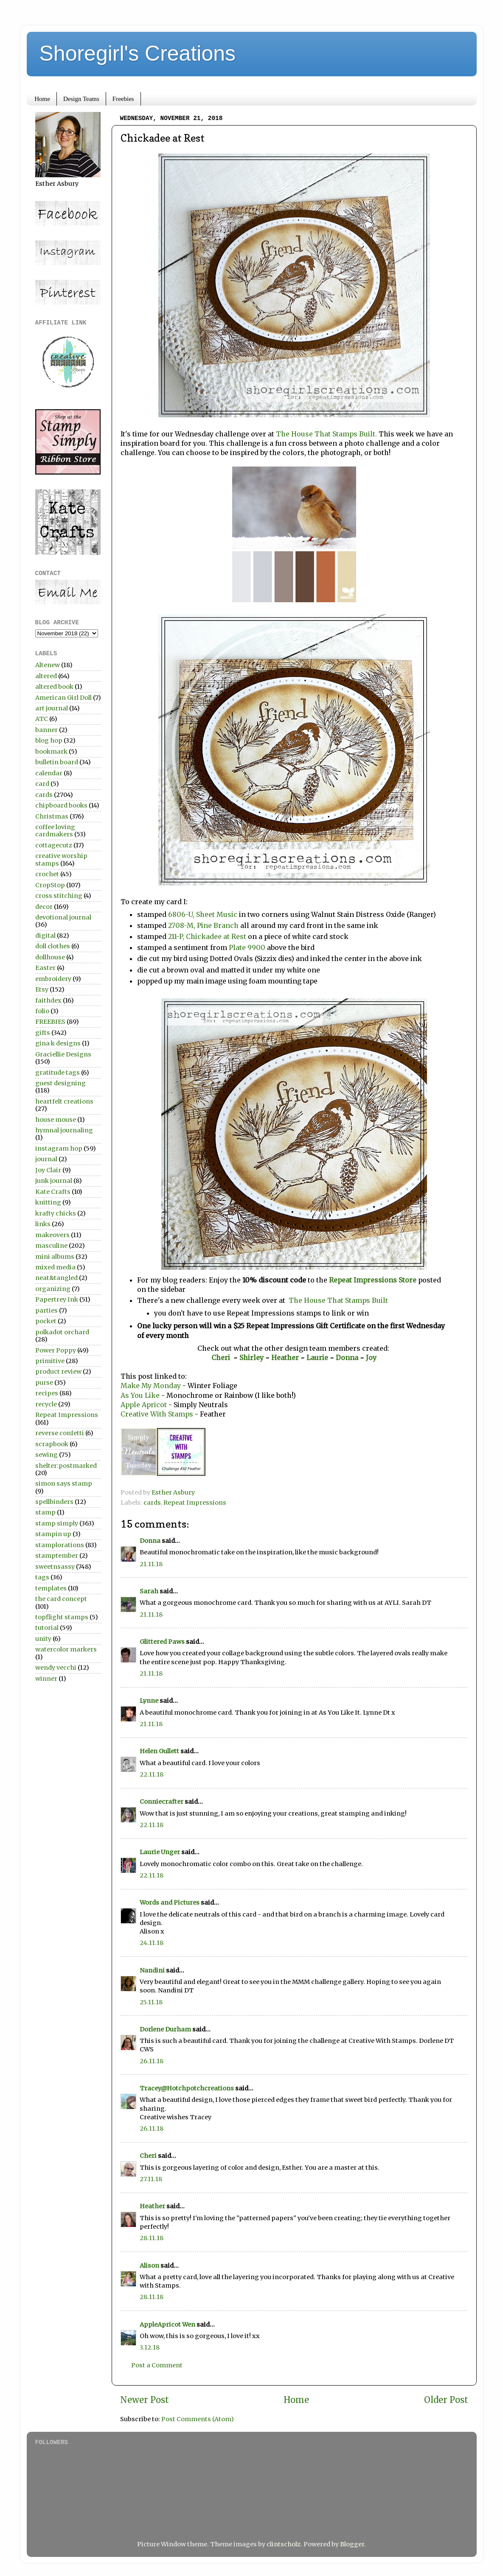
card (42, 784)
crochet (47, 874)
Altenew (47, 665)
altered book (54, 686)
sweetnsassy (55, 1566)
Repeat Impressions (194, 1502)
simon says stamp (63, 1483)
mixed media (55, 1267)
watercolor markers (66, 1649)
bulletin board (56, 762)
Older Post (446, 2400)
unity (43, 1639)
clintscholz (284, 2544)
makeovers (52, 1235)
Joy (371, 1357)
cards (152, 1502)
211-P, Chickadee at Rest (207, 936)
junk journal (53, 1181)
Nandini (152, 1970)
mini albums (54, 1256)
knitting (48, 1202)
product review (58, 1371)
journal (46, 1159)
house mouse (55, 1119)
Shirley (251, 1357)
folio (42, 1011)
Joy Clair (48, 1170)
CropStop (50, 885)
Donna (348, 1357)
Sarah (149, 1591)
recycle (46, 1404)
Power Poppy (55, 1350)
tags (42, 1577)
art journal (51, 708)
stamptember (56, 1555)
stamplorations (59, 1545)
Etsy (41, 989)
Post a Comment (157, 2365)
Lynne (150, 1700)
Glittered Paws (162, 1642)
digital (45, 935)
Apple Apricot (144, 1404)
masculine (51, 1245)
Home (42, 98)
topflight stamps (61, 1617)
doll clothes (52, 946)
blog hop (48, 740)
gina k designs (58, 1043)
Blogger (352, 2544)
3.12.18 (150, 2347)
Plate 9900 (247, 947)
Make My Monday (152, 1385)
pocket (45, 1321)
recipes (46, 1393)
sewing (46, 1454)
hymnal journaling (64, 1130)
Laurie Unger (160, 1852)
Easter (45, 968)
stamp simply (56, 1523)
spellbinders (54, 1502)
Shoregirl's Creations (137, 53)
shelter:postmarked (66, 1466)
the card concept (61, 1599)
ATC (41, 719)
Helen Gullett (159, 1751)
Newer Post (144, 2400)
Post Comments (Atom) (197, 2419)
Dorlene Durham (165, 2029)
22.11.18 (151, 1774)
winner (46, 1678)
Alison (149, 2265)
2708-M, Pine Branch (203, 925)
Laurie (316, 1357)
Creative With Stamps (158, 1414)
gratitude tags (57, 1072)
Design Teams (81, 98)
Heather (285, 1357)
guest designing (60, 1083)
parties (46, 1310)
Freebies (123, 98)
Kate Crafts (52, 1192)
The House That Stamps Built (337, 1300)
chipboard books (61, 805)
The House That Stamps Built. (326, 434)
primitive (50, 1361)
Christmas (51, 816)
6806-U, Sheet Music (201, 914)
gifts (42, 1033)
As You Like (140, 1395)
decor (44, 907)
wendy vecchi (55, 1667)
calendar (48, 773)
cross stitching (58, 896)
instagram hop (58, 1148)
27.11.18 (151, 2179)
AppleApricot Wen (167, 2324)
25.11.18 (151, 2002)
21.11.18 (151, 1564)
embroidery (53, 979)
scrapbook (51, 1444)
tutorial (47, 1628)
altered (46, 676)
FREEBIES (50, 1021)
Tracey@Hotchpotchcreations (187, 2088)
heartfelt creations (64, 1101)
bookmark (51, 751)
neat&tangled (56, 1278)
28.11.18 (151, 2238)
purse (44, 1382)
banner (46, 730)
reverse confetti (59, 1433)
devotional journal (63, 917)
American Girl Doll (63, 697)
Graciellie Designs (63, 1054)
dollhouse (50, 957)
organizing (52, 1289)
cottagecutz (53, 845)
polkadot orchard (62, 1332)
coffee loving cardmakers (55, 830)
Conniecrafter (161, 1801)
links (43, 1224)
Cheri (222, 1357)
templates (51, 1588)
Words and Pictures (170, 1902)
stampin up (53, 1534)
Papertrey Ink (56, 1299)
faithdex (48, 1000)
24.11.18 (151, 1943)
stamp (45, 1512)
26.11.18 (151, 2061)
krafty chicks (55, 1213)
